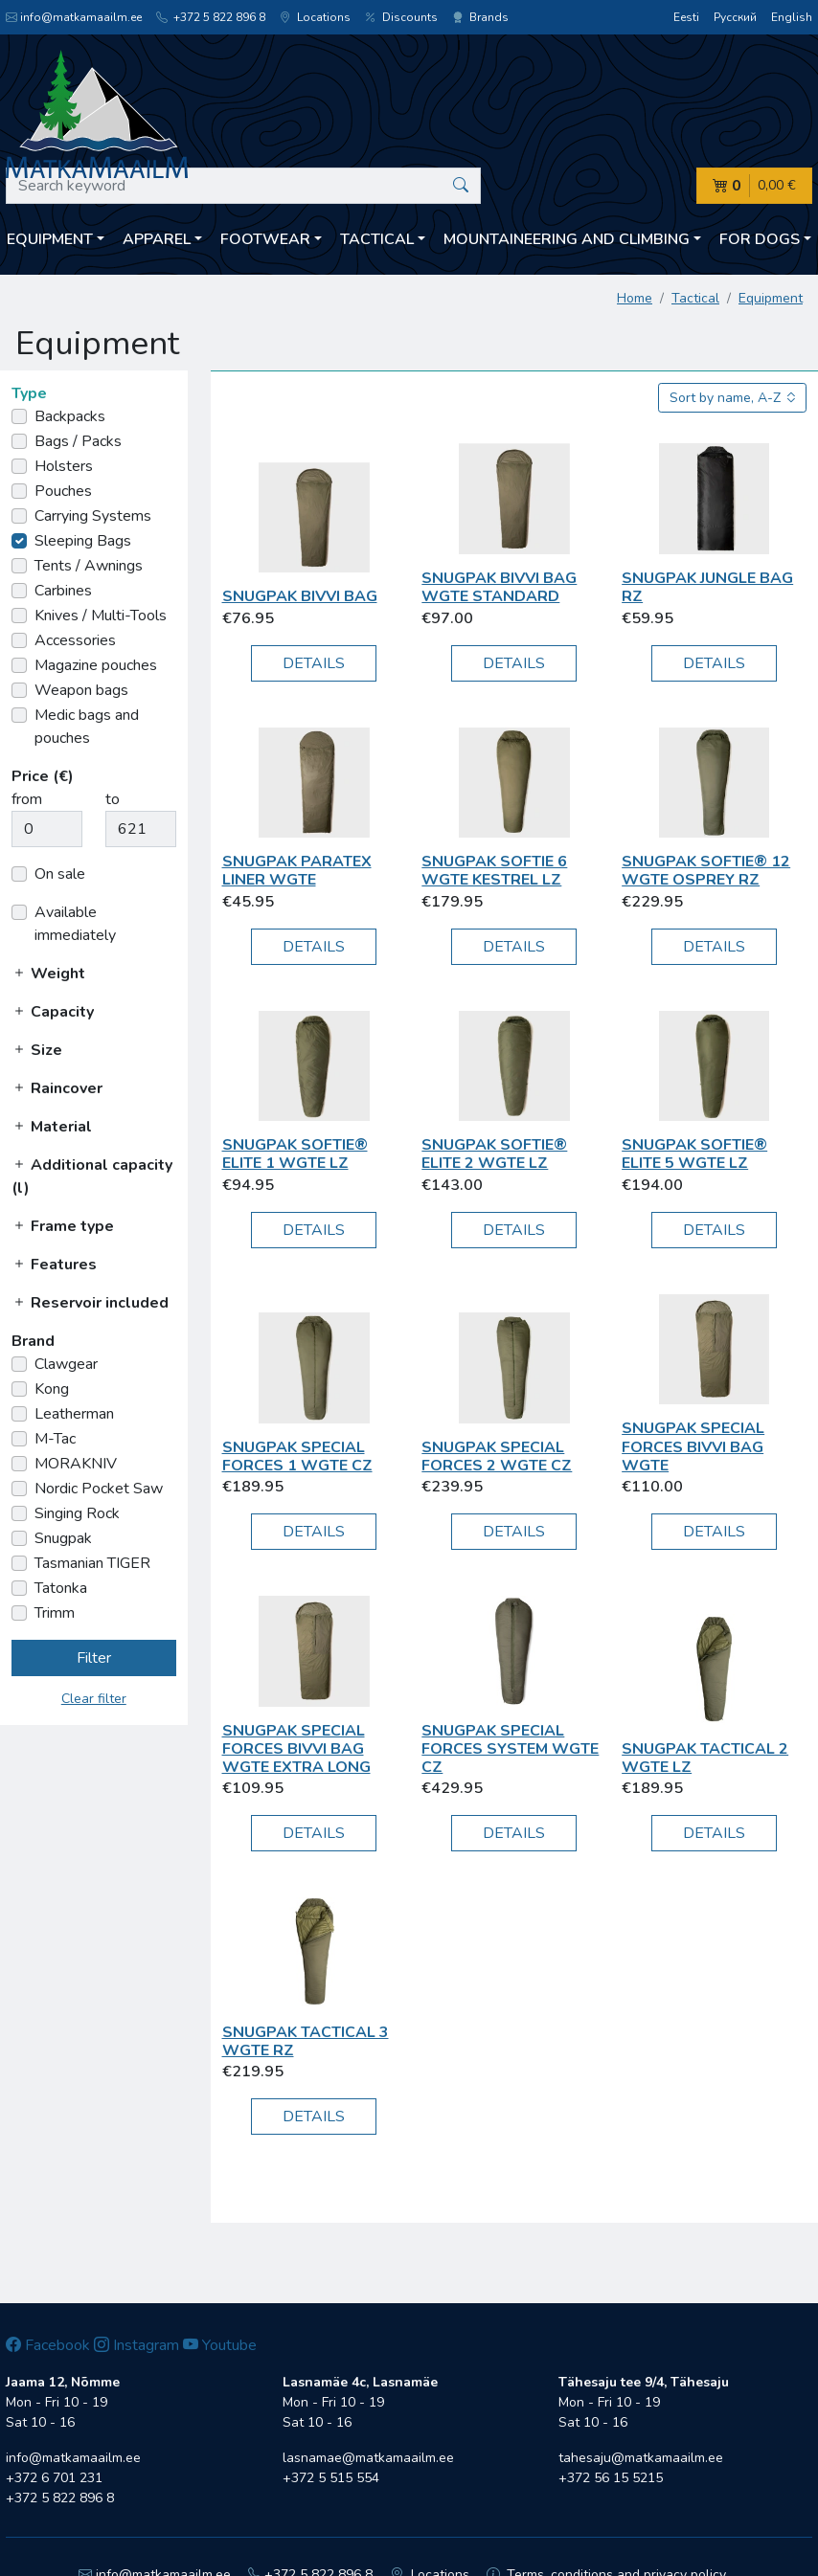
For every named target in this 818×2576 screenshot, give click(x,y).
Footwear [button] (265, 239)
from (26, 799)
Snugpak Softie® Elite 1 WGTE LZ (295, 1154)
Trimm (54, 1613)
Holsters (63, 466)
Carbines (63, 590)
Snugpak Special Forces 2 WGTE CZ (496, 1456)
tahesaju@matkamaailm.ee (640, 2458)
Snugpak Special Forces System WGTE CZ (510, 1749)
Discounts (401, 17)
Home (634, 298)
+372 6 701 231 (54, 2478)
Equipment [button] (50, 239)
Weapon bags (81, 690)
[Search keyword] (243, 186)
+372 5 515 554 (331, 2478)
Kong (51, 1389)
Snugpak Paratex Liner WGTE (297, 870)
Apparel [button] (157, 239)
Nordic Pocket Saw (98, 1488)
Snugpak (63, 1538)
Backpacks (69, 416)
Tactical (695, 298)
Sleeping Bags (82, 540)
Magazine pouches (95, 665)
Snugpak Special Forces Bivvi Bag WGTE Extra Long (296, 1749)
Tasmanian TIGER (92, 1563)
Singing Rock (77, 1513)
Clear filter (93, 1699)
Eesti (686, 17)
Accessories (75, 640)
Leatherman (74, 1413)
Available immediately (75, 924)
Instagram (136, 2345)
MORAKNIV (75, 1463)
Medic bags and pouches (86, 727)
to (112, 799)
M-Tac (55, 1438)
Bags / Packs (78, 441)
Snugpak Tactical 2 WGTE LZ (705, 1758)
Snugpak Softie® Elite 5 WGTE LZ (694, 1154)
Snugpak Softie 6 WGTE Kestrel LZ (494, 870)
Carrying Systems (92, 515)
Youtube (220, 2345)
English (791, 17)
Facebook (48, 2345)
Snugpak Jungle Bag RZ (707, 587)
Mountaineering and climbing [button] (566, 239)
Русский (735, 17)
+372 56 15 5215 (610, 2478)
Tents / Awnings (88, 565)
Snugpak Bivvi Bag (299, 596)
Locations (315, 17)
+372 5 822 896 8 (210, 17)
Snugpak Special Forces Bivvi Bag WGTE (693, 1446)
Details (314, 663)
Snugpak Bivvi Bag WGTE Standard (499, 587)
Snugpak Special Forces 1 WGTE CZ (297, 1456)
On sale (59, 874)
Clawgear (66, 1364)
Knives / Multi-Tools (100, 615)
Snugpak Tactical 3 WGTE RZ (305, 2041)
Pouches (63, 491)
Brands (480, 17)
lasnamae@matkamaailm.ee (368, 2458)
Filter (94, 1658)
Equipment (770, 298)
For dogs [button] (759, 239)
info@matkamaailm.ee (74, 17)
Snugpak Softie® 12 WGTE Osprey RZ (706, 870)
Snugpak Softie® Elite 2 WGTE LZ (494, 1154)
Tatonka (60, 1588)
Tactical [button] (377, 239)
